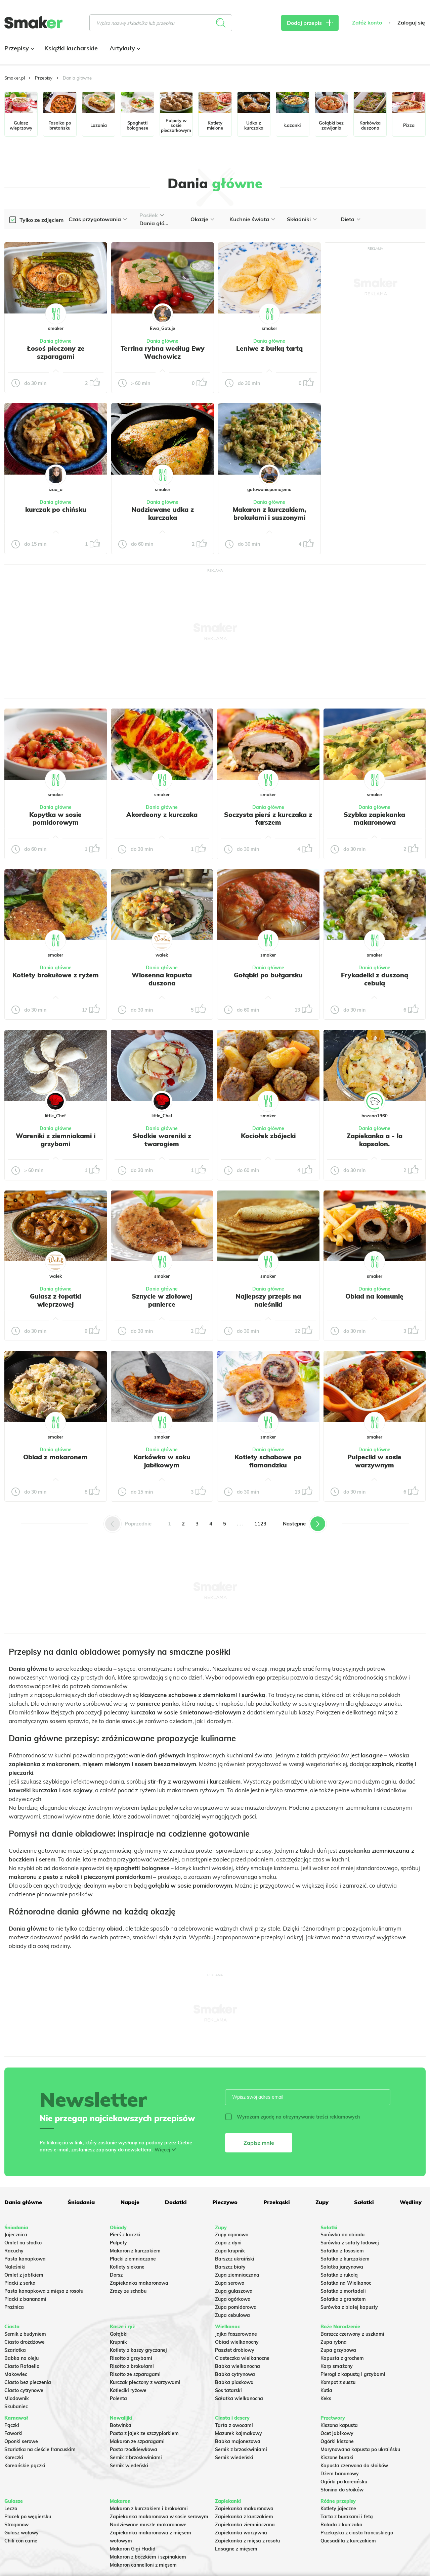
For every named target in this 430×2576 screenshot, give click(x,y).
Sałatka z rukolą (339, 2275)
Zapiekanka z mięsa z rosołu (247, 2541)
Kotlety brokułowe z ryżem (55, 975)
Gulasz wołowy (21, 2533)
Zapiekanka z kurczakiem (244, 2517)
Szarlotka (15, 2350)
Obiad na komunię (374, 1296)
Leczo (10, 2509)
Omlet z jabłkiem (23, 2275)
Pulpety (118, 2243)
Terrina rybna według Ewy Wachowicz (163, 352)
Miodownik (16, 2398)
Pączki (11, 2425)
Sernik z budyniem (25, 2334)
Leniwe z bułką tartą (269, 348)
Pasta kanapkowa (25, 2259)
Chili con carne (20, 2541)
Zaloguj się (411, 22)
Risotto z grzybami (131, 2358)
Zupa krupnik (230, 2251)
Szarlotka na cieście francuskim (40, 2449)
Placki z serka (20, 2283)
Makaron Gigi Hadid (133, 2549)
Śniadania (81, 2202)
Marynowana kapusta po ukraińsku (360, 2449)
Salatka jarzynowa (341, 2267)
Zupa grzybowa (338, 2350)
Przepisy (18, 48)
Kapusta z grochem (342, 2358)
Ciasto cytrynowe (23, 2390)
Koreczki (13, 2458)
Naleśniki (15, 2267)
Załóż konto (367, 22)
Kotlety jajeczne (338, 2509)
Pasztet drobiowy (234, 2350)
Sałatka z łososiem (342, 2251)
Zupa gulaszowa (234, 2291)
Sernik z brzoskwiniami (136, 2458)
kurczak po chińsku (55, 509)
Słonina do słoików (341, 2490)
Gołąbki (119, 2334)
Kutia (326, 2390)
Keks (325, 2398)
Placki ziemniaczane (133, 2259)
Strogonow (16, 2525)
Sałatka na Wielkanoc (345, 2283)
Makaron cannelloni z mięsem (143, 2565)
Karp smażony (336, 2366)
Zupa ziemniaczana (237, 2275)
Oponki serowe (21, 2441)
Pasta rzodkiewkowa (133, 2449)
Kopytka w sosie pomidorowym (55, 819)
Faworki (13, 2433)
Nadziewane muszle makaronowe (148, 2525)
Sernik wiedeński (129, 2466)
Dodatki (176, 2202)
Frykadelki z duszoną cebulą (374, 979)
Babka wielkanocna (237, 2366)
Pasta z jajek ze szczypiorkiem (144, 2433)
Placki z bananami (25, 2299)
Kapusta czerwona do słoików (354, 2466)
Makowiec (15, 2374)
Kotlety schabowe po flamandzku (268, 1461)
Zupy (322, 2202)
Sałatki (364, 2202)
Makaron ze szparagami (137, 2441)
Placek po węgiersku (27, 2517)
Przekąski (276, 2202)
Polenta (118, 2398)
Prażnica (14, 2307)
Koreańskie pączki (24, 2466)
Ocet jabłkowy (336, 2433)
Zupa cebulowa (232, 2315)
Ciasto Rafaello (21, 2366)
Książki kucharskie (71, 48)
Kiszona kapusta (339, 2425)
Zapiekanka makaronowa (139, 2283)
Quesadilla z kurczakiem (348, 2541)
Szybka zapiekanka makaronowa (374, 819)
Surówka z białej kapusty (349, 2307)
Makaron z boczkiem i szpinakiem (148, 2557)
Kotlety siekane (127, 2267)
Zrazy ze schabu (128, 2291)
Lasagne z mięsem (236, 2549)
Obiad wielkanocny (237, 2342)
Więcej (162, 2150)
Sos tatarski (228, 2390)
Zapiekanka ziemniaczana (245, 2525)
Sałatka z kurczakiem (345, 2259)
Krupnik (118, 2342)
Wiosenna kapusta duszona (162, 979)
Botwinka (120, 2425)
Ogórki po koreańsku (343, 2482)
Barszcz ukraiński (234, 2259)
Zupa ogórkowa (233, 2299)
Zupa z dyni (228, 2243)
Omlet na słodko (23, 2243)
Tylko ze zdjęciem (41, 220)
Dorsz (116, 2275)
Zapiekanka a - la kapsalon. (374, 1140)
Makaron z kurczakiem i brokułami (149, 2509)
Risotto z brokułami (132, 2366)
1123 (260, 1523)
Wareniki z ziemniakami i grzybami (55, 1140)
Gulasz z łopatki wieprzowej (55, 1300)
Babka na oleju (21, 2358)
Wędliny (411, 2202)
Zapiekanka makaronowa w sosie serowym (159, 2517)
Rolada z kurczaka (341, 2525)
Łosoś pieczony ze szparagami (56, 352)
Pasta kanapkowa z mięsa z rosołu (43, 2291)
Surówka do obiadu (342, 2235)
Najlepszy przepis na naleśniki (268, 1300)
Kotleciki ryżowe (128, 2390)
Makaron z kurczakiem (135, 2251)
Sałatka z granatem (343, 2299)
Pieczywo (225, 2202)
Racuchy (14, 2251)
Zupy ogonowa (232, 2235)
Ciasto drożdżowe (24, 2342)
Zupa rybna (333, 2342)
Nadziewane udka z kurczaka (162, 513)
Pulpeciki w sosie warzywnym (374, 1461)
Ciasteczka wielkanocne (242, 2358)
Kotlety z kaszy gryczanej (138, 2350)
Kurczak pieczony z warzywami (145, 2382)
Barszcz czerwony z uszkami (352, 2334)
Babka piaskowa (234, 2382)
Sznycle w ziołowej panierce (162, 1300)
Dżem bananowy (339, 2474)
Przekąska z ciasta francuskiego (356, 2533)
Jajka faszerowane (236, 2334)
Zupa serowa (230, 2283)
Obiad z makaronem (55, 1457)
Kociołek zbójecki (268, 1136)
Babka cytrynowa (235, 2374)
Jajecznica (15, 2235)
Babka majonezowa (237, 2441)
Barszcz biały (230, 2267)
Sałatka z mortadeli (343, 2291)
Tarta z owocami (234, 2425)
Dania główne (56, 341)
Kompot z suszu (337, 2382)
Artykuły (124, 48)
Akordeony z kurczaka (162, 815)
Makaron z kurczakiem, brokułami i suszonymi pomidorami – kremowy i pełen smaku (269, 521)
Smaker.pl (14, 78)
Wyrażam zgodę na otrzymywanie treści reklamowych (292, 2116)
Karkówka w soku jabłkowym (161, 1461)
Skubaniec (16, 2406)
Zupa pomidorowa (236, 2307)
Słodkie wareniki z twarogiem (162, 1140)
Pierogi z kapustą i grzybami (352, 2374)
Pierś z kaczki (125, 2235)
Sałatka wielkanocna (239, 2398)
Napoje (130, 2202)
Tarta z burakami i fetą (346, 2517)
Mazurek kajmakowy (238, 2433)
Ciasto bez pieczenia (27, 2382)
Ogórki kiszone (337, 2441)
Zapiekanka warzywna (241, 2533)
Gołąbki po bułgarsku (268, 975)
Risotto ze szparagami (135, 2374)
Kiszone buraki (336, 2458)
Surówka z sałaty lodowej (349, 2243)
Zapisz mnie (259, 2142)
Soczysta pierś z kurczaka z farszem (268, 819)
